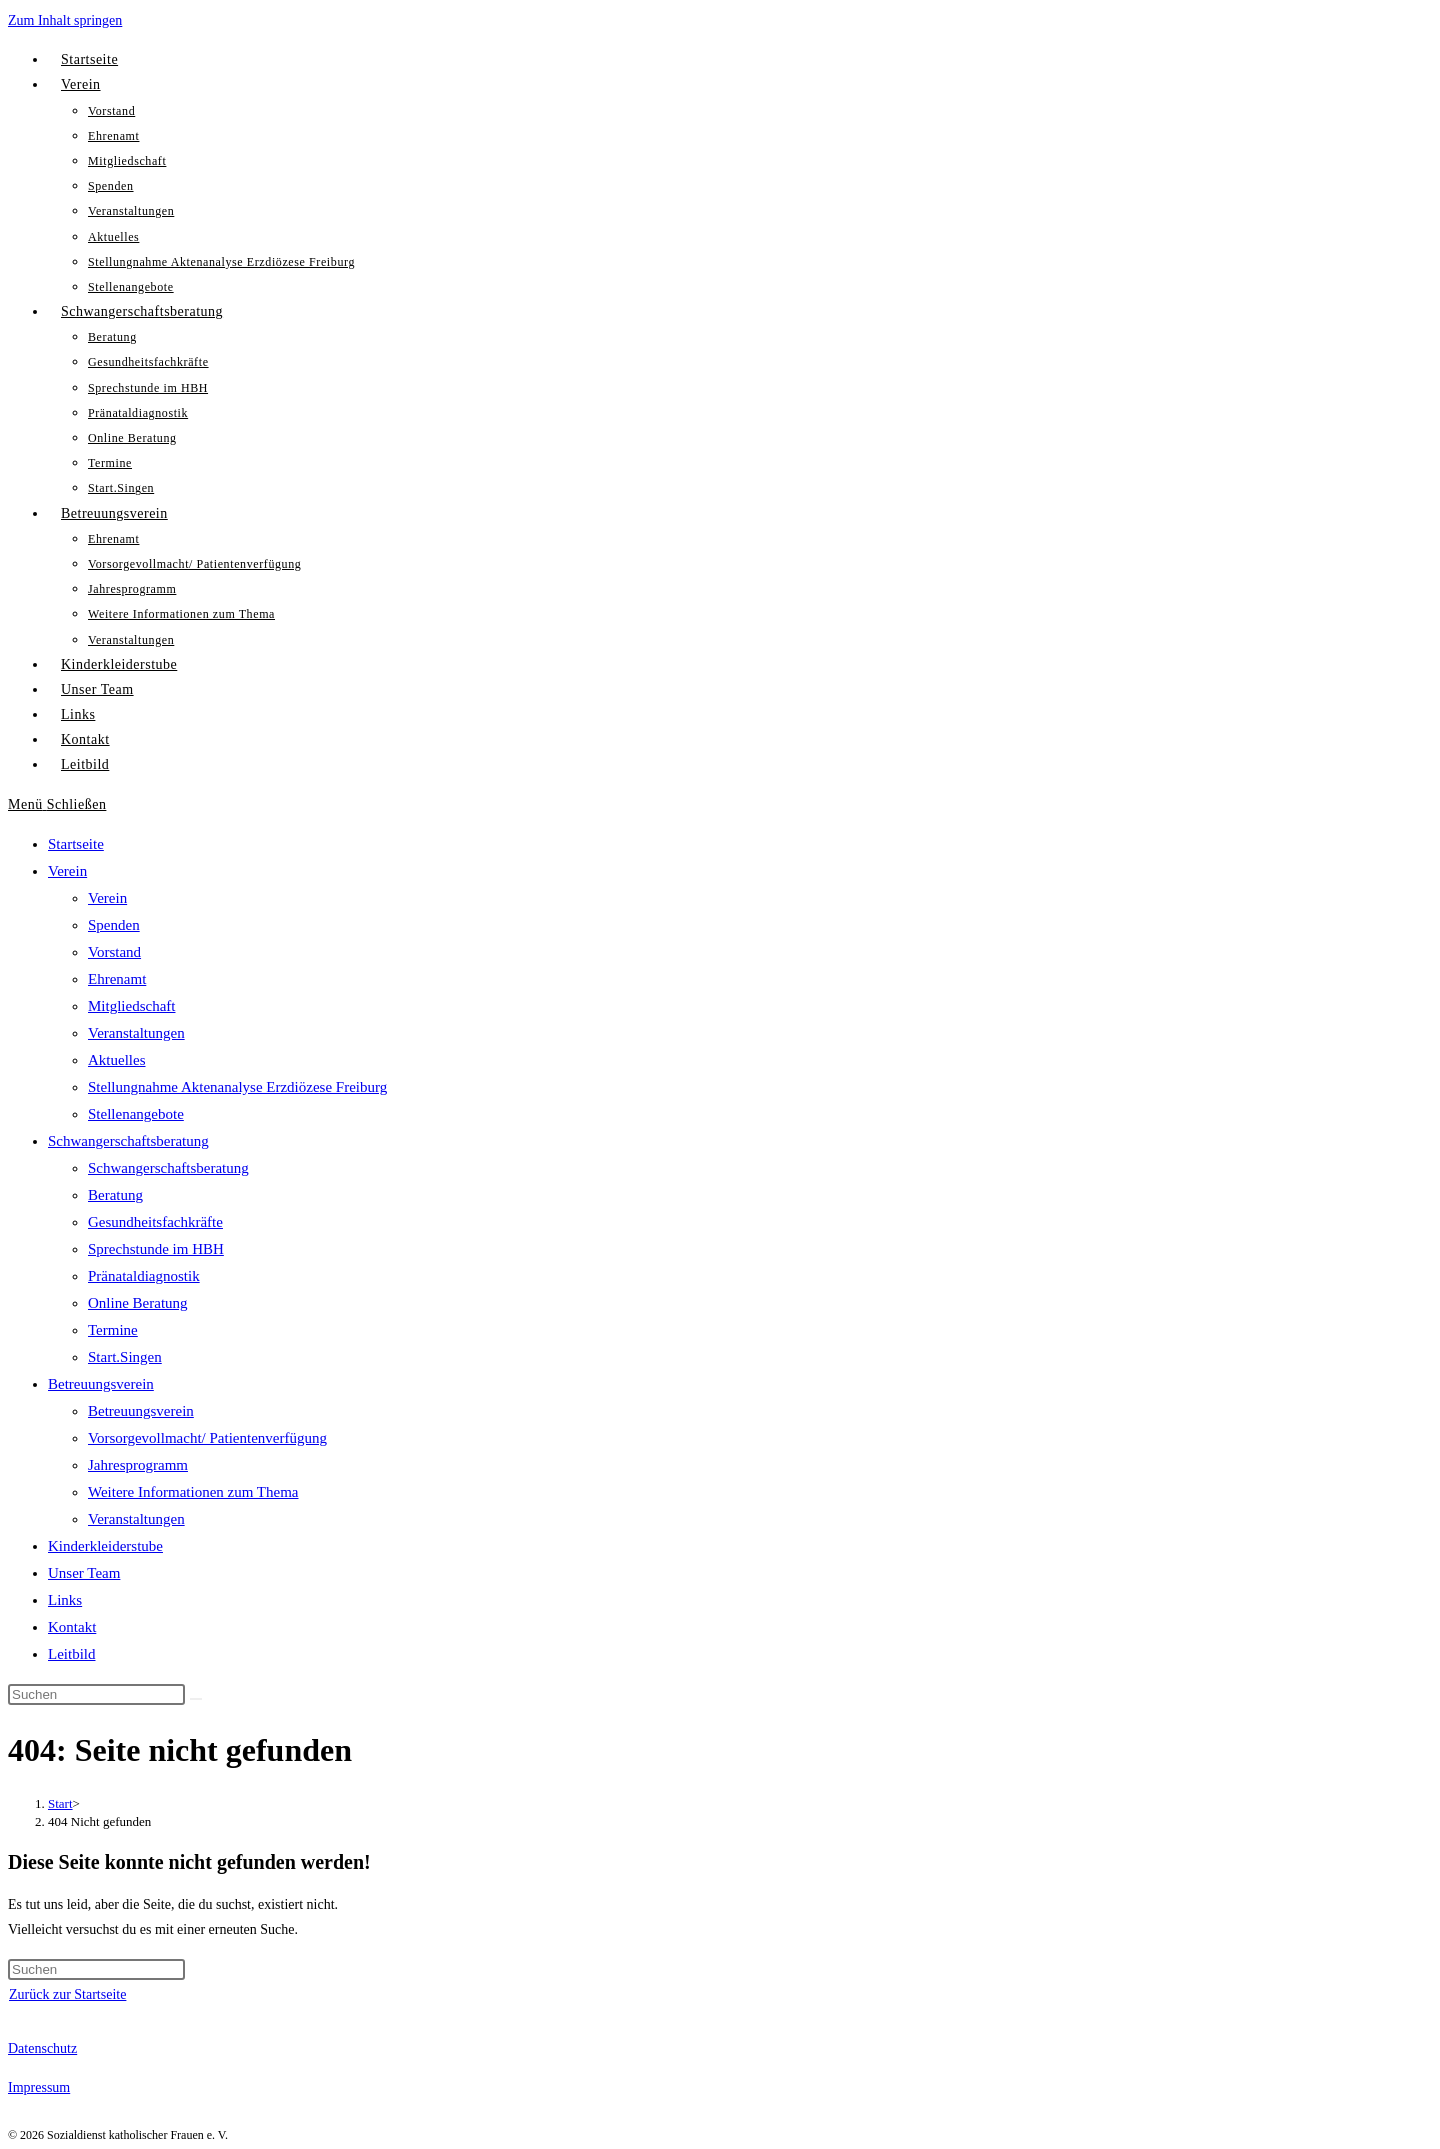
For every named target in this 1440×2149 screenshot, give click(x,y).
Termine (113, 1330)
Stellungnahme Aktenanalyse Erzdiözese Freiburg (237, 1087)
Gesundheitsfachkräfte (155, 1222)
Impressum (39, 2087)
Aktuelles (117, 1060)
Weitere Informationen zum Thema (193, 1492)
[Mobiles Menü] (57, 804)
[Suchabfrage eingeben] (96, 1694)
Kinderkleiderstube (105, 1546)
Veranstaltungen (136, 1033)
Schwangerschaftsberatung (128, 1141)
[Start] (60, 1803)
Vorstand (114, 952)
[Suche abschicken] (196, 1699)
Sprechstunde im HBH (156, 1249)
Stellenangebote (136, 1114)
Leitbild (72, 1654)
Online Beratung (138, 1303)
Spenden (114, 925)
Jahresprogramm (138, 1465)
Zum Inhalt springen (65, 20)
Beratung (115, 1195)
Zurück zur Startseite (67, 1994)
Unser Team (84, 1573)
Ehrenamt (117, 979)
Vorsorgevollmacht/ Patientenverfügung (207, 1438)
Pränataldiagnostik (144, 1276)
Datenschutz (42, 2048)
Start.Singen (125, 1357)
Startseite (76, 844)
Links (65, 1600)
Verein (67, 871)
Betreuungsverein (101, 1384)
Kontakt (72, 1627)
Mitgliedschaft (131, 1006)
